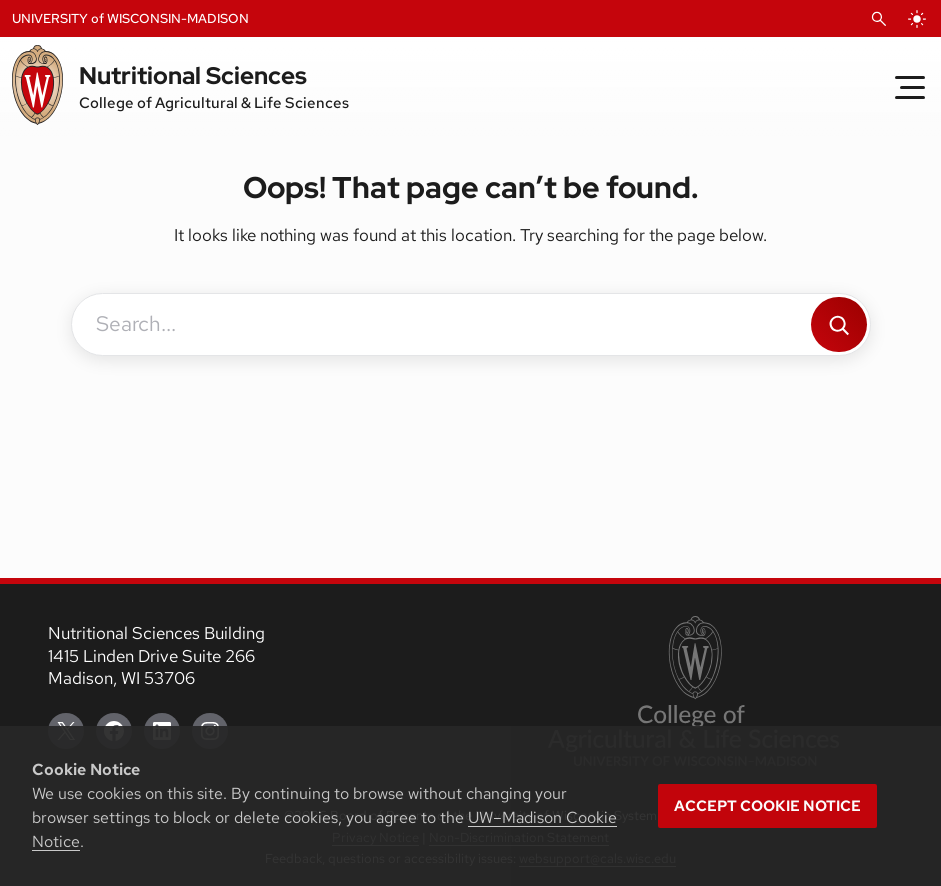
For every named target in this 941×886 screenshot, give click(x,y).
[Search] (839, 324)
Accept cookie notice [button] (767, 806)
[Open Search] (879, 19)
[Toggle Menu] (910, 87)
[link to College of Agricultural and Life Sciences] (693, 693)
